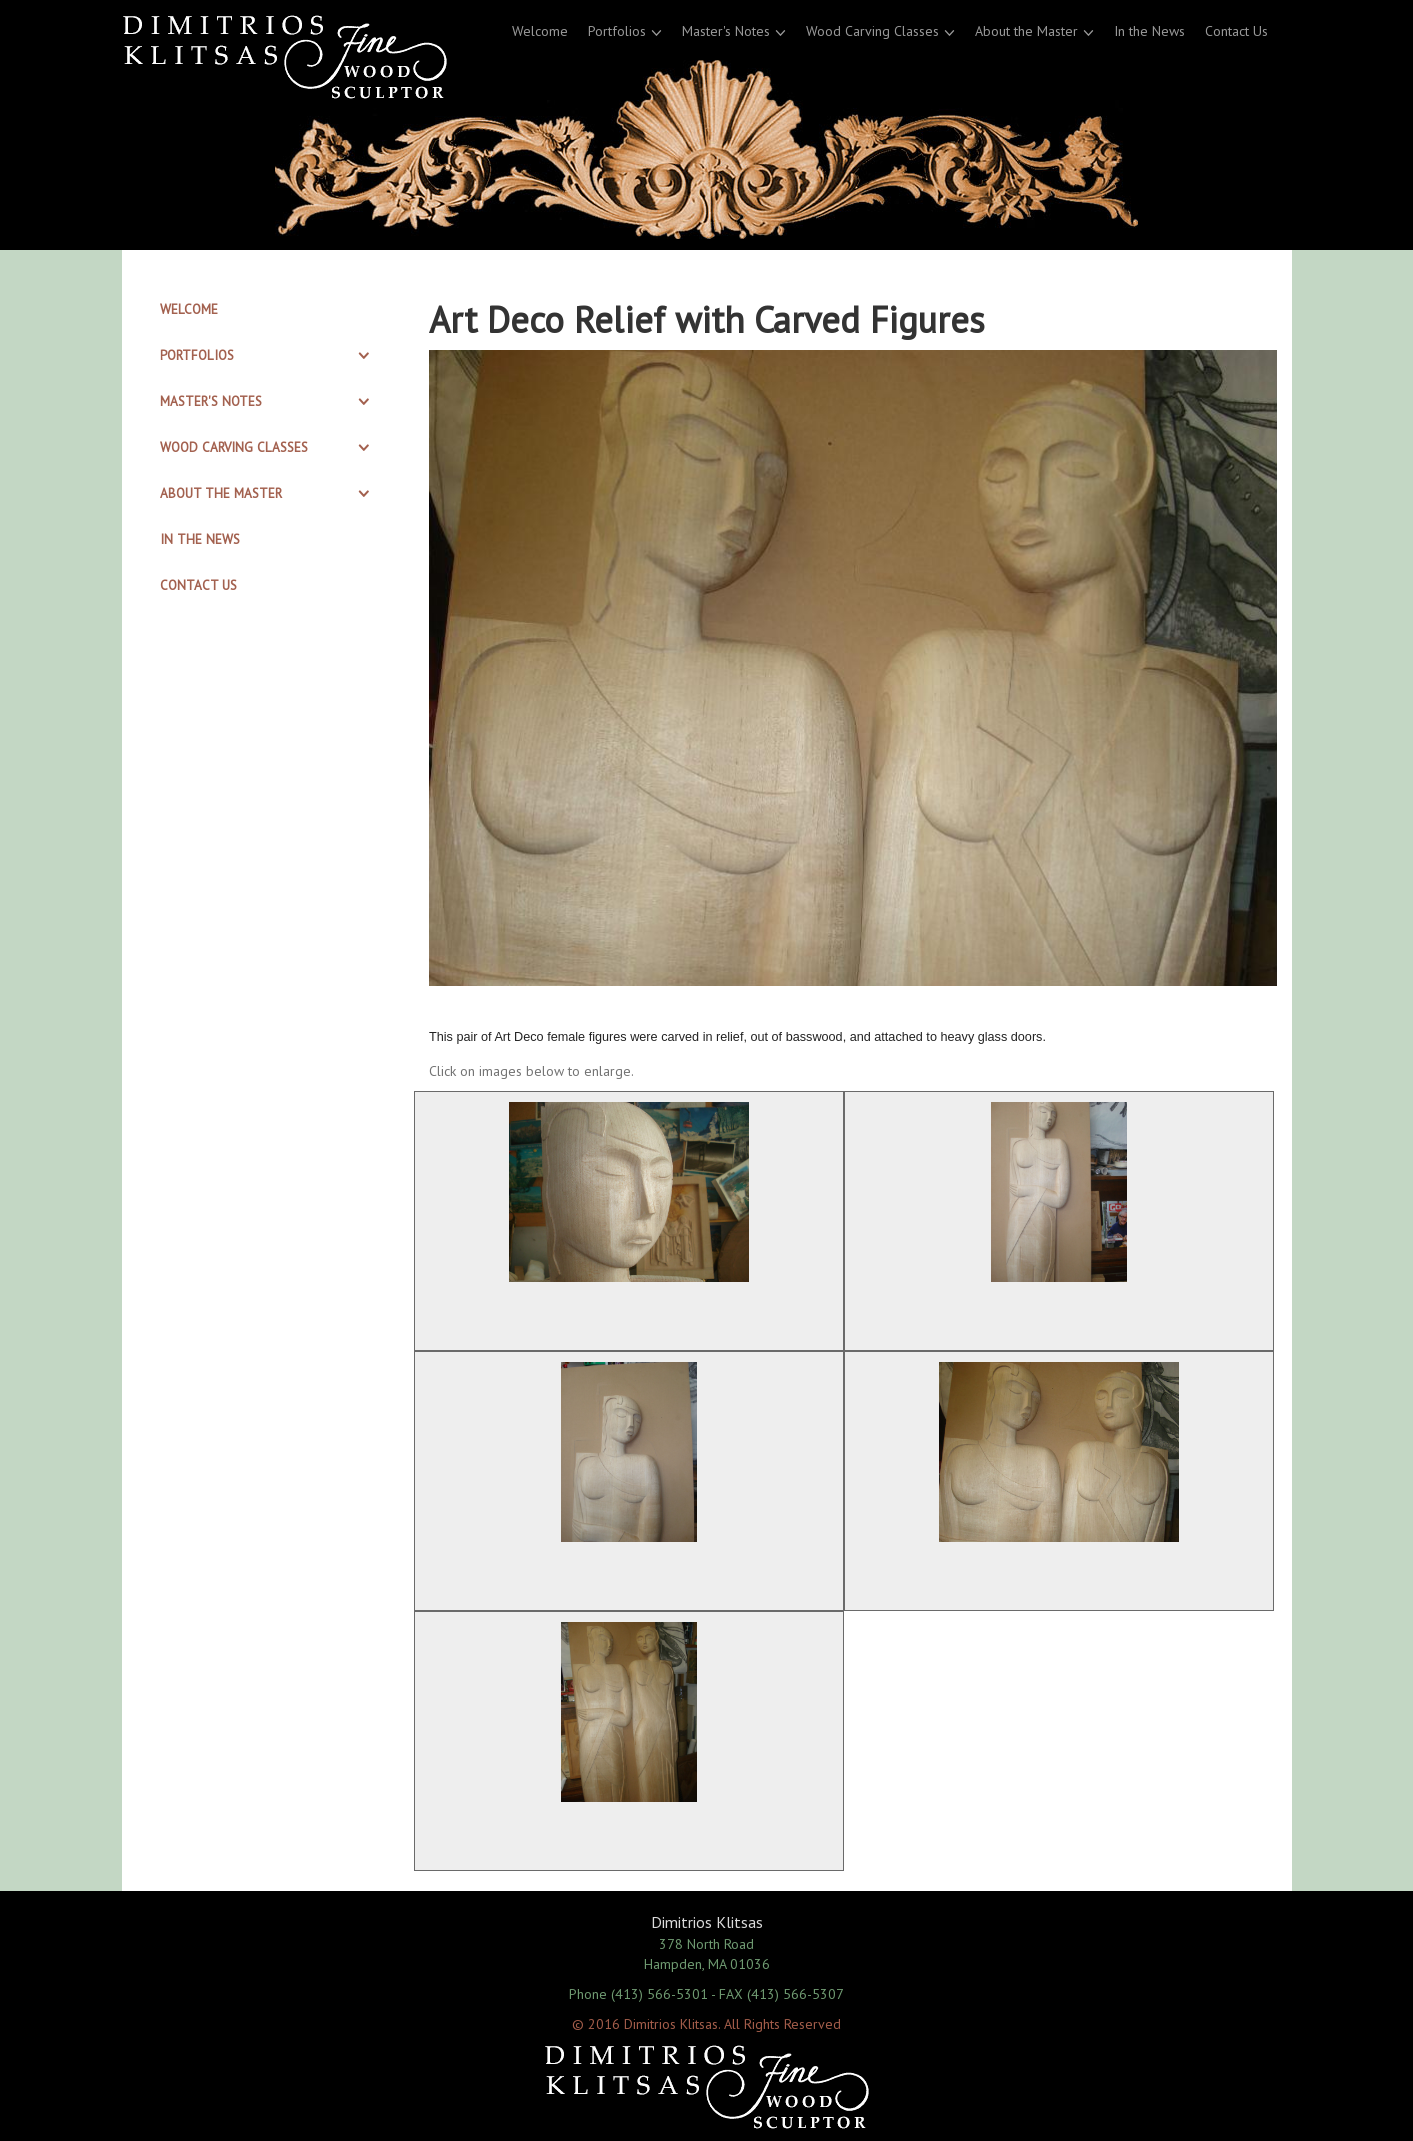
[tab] (268, 310)
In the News (1149, 31)
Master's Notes (726, 31)
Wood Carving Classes (872, 31)
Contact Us (1236, 31)
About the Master (1026, 31)
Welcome (540, 31)
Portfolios (617, 31)
